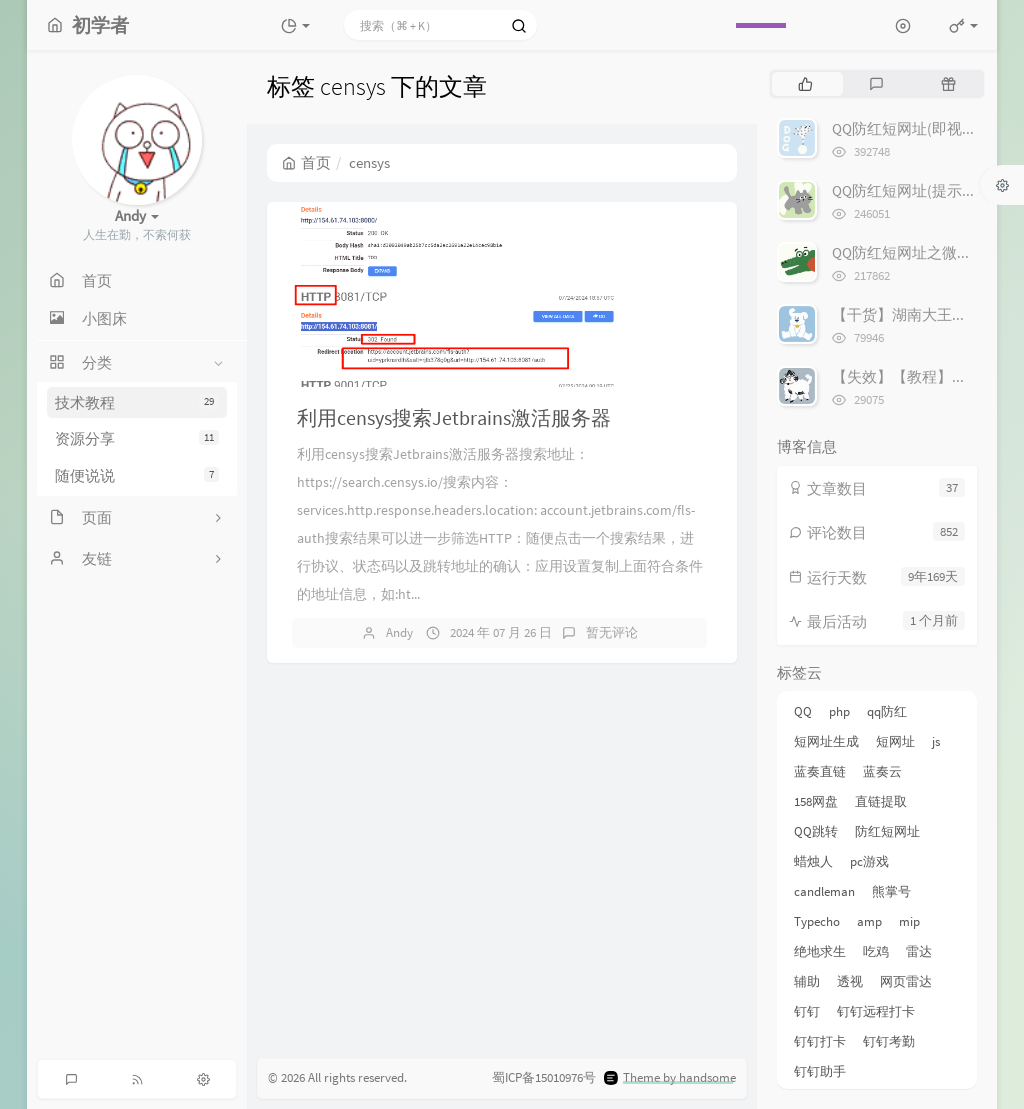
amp (869, 921)
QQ (803, 711)
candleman (824, 891)
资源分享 (137, 438)
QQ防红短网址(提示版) (907, 190)
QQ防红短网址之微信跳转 (917, 252)
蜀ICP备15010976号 (544, 1077)
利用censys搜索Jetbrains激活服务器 (454, 417)
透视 (850, 981)
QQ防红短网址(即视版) (907, 128)
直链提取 (881, 801)
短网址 (895, 741)
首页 (306, 162)
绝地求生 (820, 951)
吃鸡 (876, 951)
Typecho (817, 921)
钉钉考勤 (889, 1041)
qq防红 (887, 711)
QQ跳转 (816, 831)
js (936, 741)
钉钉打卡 (820, 1041)
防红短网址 (887, 831)
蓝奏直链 (820, 771)
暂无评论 (612, 632)
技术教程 (137, 402)
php (839, 711)
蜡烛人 (813, 861)
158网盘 (816, 801)
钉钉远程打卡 (876, 1011)
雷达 (919, 951)
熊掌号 (891, 891)
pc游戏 (869, 861)
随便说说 (137, 475)
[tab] (805, 84)
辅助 (807, 981)
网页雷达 (906, 981)
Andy (399, 632)
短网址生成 (826, 741)
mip (909, 921)
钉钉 (807, 1011)
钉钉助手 (820, 1071)
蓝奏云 (882, 771)
